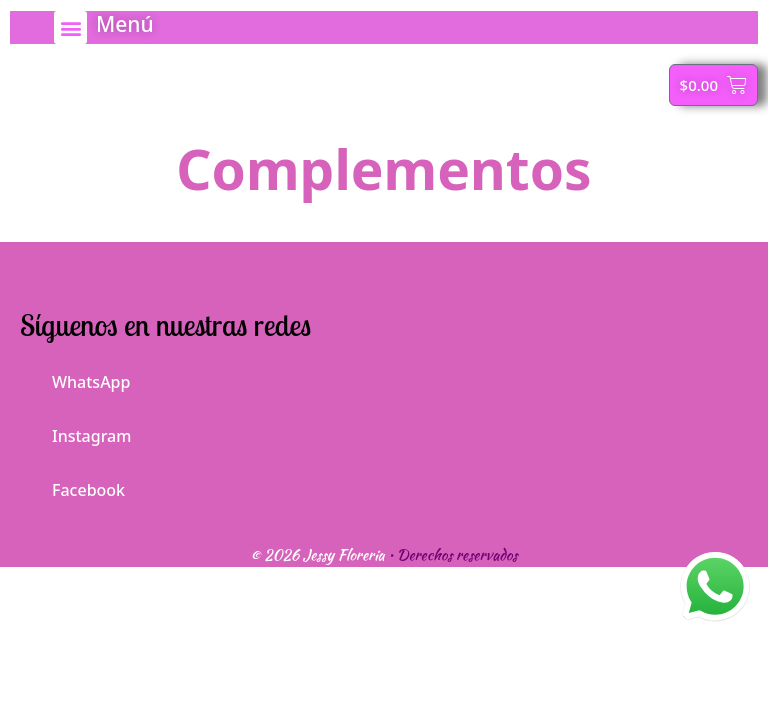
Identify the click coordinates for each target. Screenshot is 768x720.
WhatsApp (75, 376)
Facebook (72, 484)
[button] (70, 27)
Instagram (75, 430)
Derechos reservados (457, 555)
